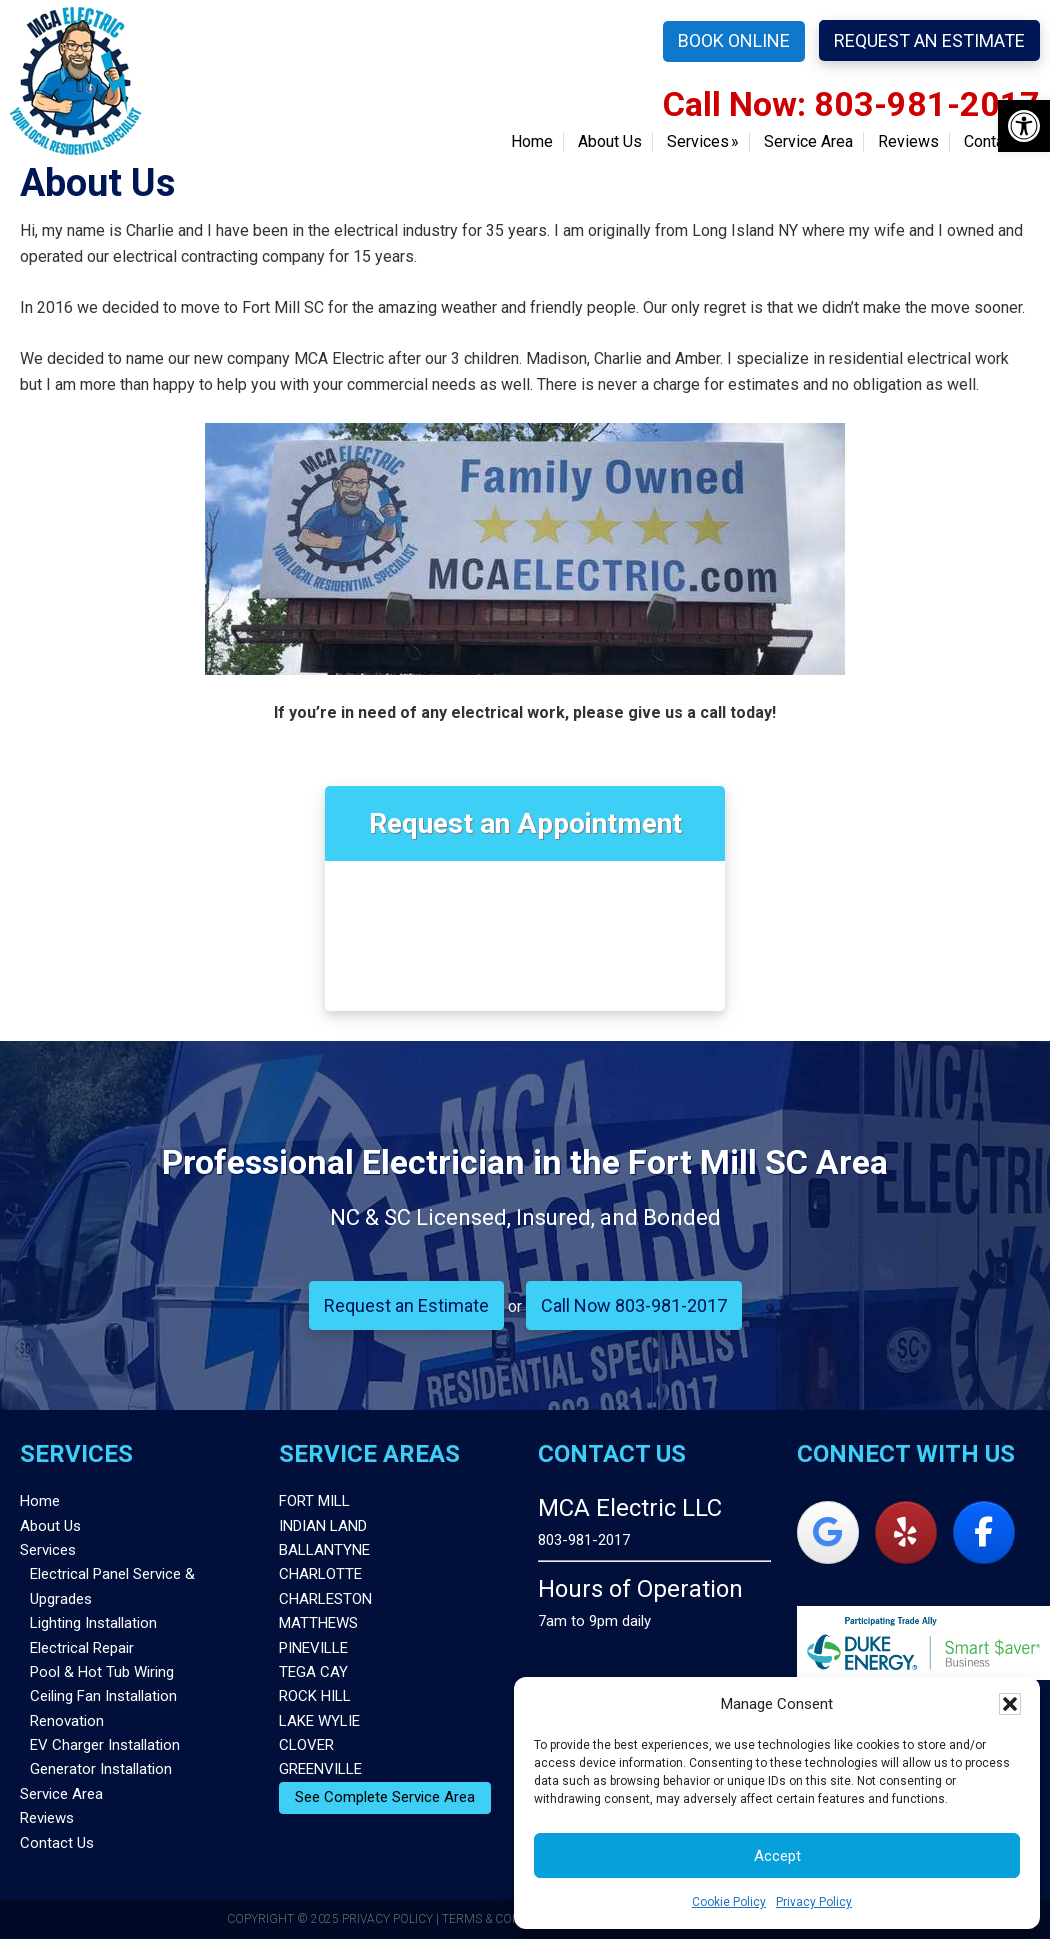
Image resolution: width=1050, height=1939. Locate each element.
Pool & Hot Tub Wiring (102, 1672)
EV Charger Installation (105, 1745)
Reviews (47, 1818)
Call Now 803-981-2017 (634, 1305)
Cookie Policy (729, 1902)
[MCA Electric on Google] (828, 1532)
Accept (777, 1856)
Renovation (67, 1721)
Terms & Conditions (504, 1919)
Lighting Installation (93, 1623)
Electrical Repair (82, 1648)
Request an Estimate (929, 40)
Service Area (61, 1794)
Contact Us (57, 1843)
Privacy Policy (814, 1902)
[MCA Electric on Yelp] (906, 1532)
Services (48, 1550)
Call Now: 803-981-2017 (851, 104)
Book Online (734, 40)
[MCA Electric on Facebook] (984, 1532)
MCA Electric (75, 80)
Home (40, 1501)
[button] (1024, 126)
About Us (50, 1526)
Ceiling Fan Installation (103, 1696)
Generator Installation (101, 1769)
